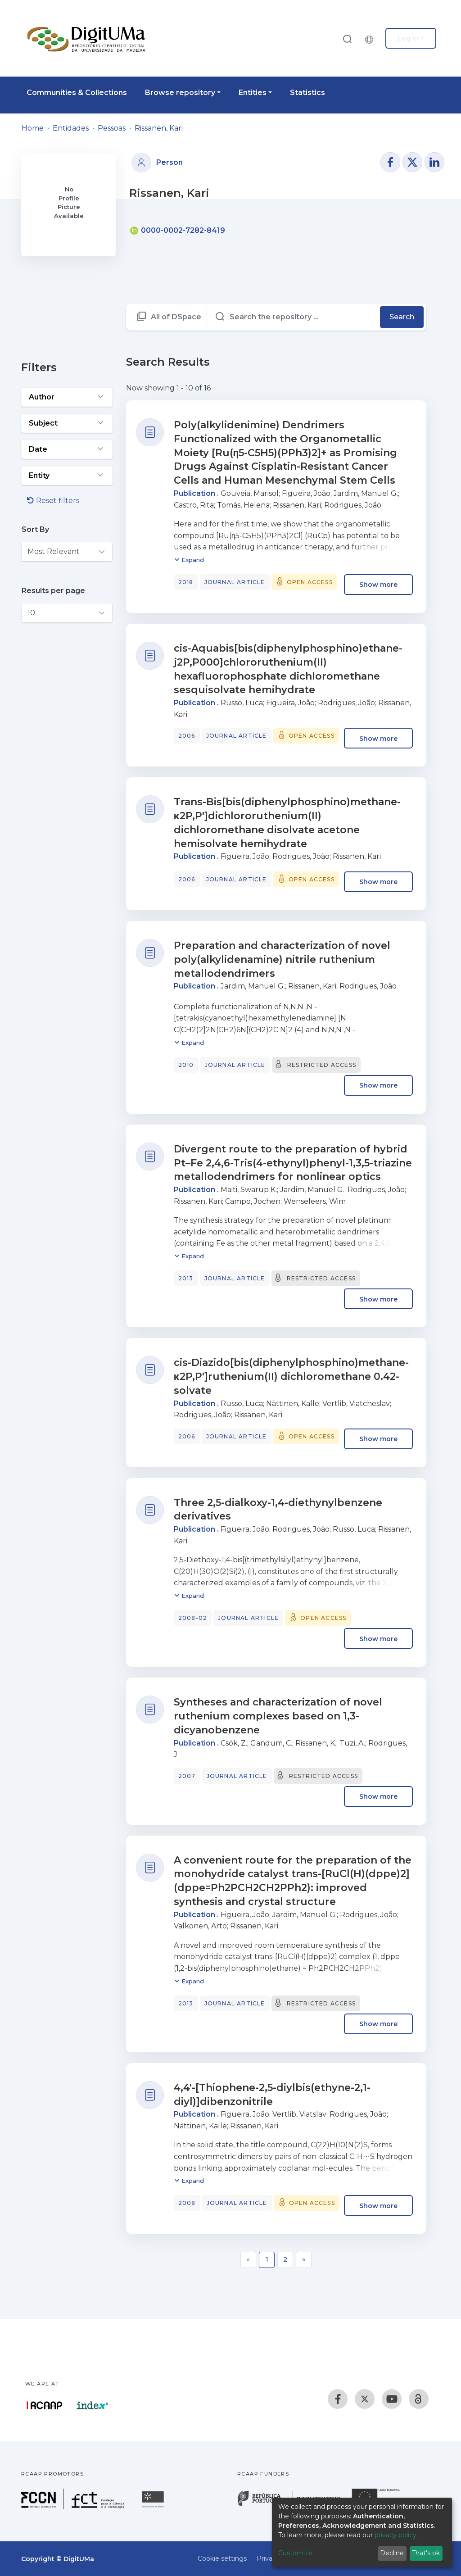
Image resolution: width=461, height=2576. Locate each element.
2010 (186, 1064)
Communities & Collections (77, 92)
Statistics (307, 92)
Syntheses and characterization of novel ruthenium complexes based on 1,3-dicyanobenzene (278, 1716)
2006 (186, 735)
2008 (187, 2203)
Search (401, 317)
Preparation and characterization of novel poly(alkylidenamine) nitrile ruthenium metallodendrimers (282, 959)
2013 (186, 1278)
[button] (371, 38)
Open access (310, 582)
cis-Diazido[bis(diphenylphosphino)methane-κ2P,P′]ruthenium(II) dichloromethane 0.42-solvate (291, 1376)
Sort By (35, 529)
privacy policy (395, 2535)
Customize (295, 2553)
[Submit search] (347, 38)
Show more (378, 585)
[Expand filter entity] (67, 475)
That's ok (426, 2553)
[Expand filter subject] (67, 423)
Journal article (234, 582)
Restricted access (321, 1064)
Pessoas (112, 128)
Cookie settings (222, 2558)
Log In (408, 38)
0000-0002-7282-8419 (177, 230)
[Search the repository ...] (293, 317)
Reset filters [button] (53, 500)
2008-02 (192, 1618)
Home (33, 128)
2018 (186, 582)
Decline (392, 2553)
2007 (187, 1776)
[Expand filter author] (67, 397)
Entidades (71, 128)
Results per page (53, 590)
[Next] (304, 2260)
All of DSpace (176, 317)
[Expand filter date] (67, 449)
